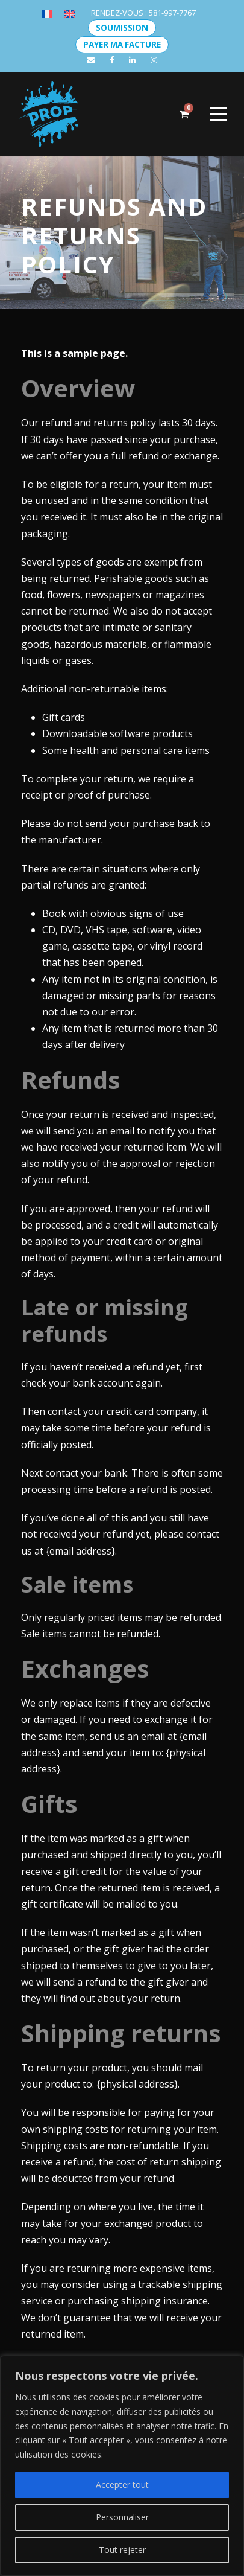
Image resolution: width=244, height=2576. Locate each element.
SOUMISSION (122, 27)
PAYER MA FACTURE (122, 44)
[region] (122, 2466)
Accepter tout (122, 2484)
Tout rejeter (122, 2549)
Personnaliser (122, 2517)
